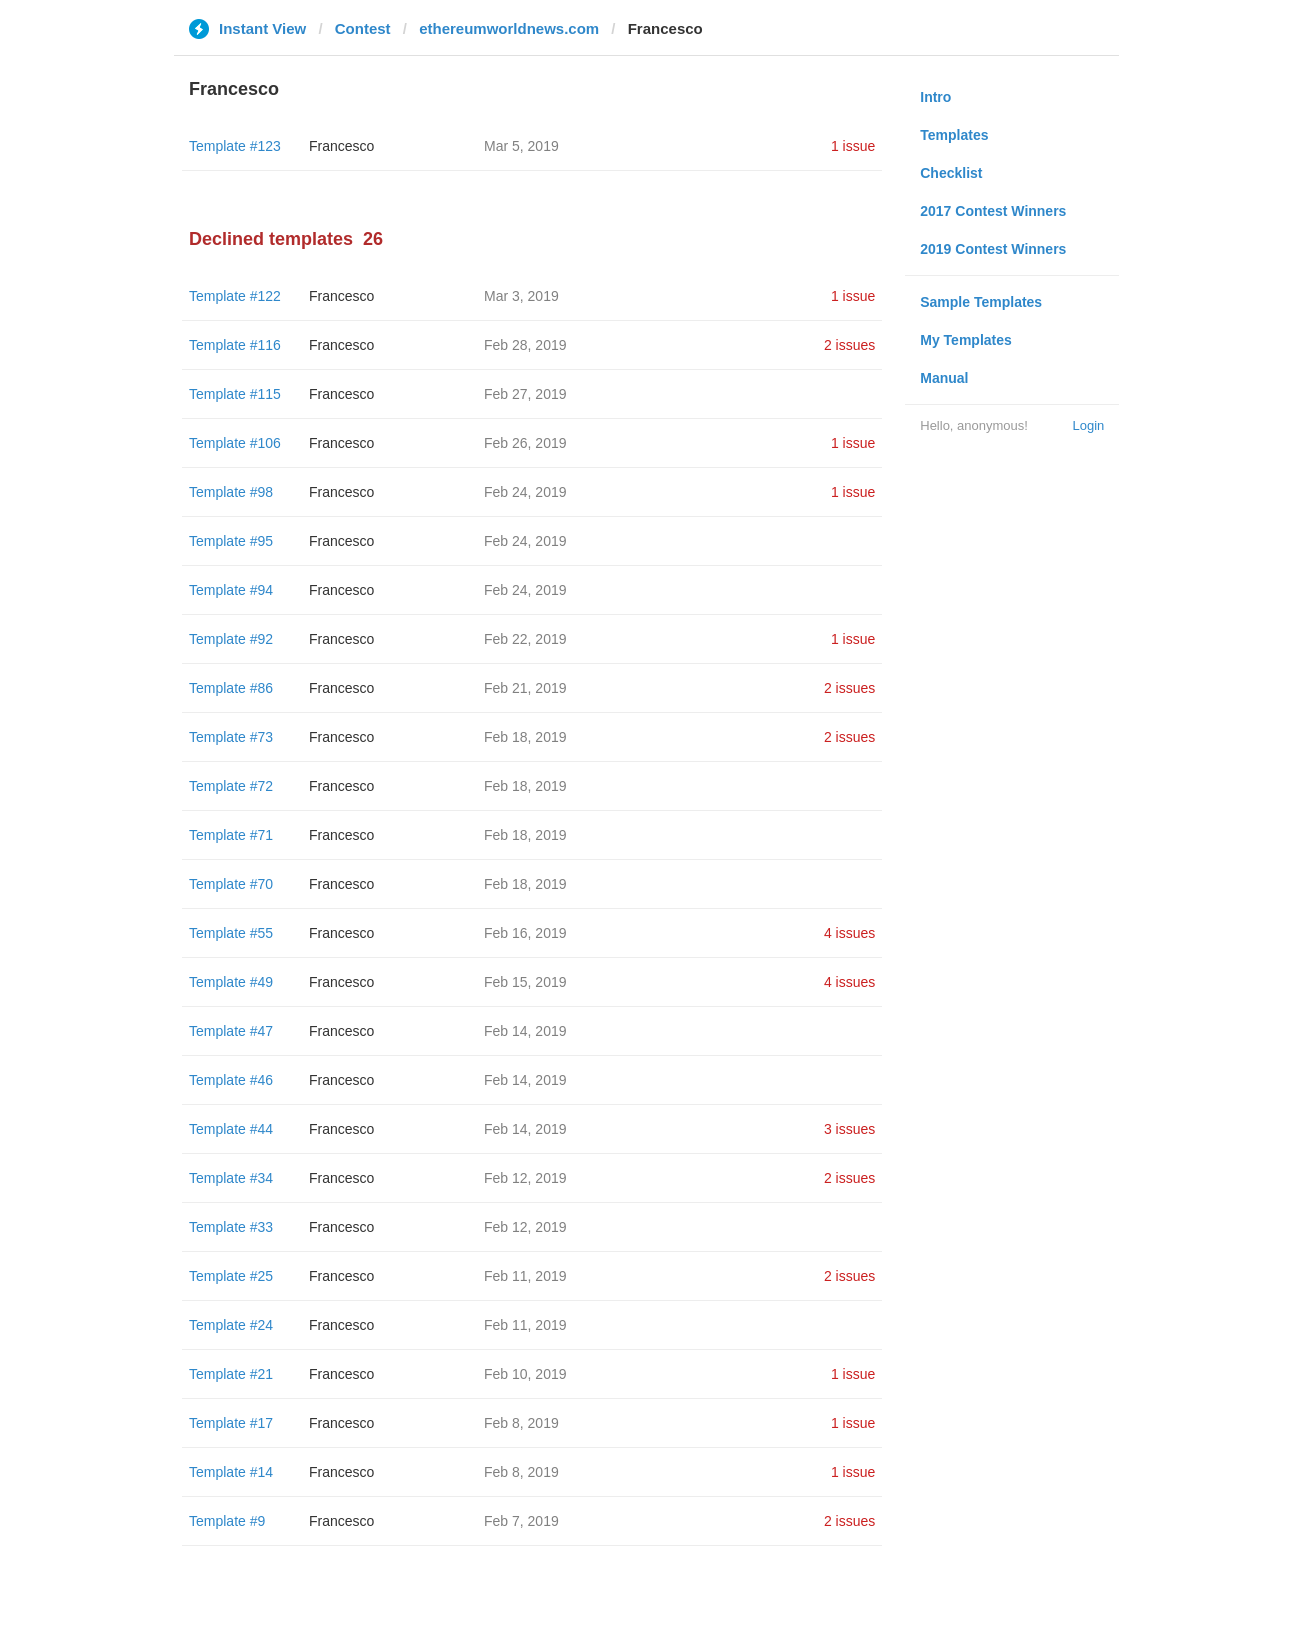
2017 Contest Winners (993, 211)
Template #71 (231, 835)
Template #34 (231, 1178)
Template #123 (235, 146)
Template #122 (235, 296)
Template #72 (231, 786)
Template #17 (231, 1423)
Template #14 (231, 1472)
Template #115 (235, 394)
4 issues (849, 933)
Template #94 (231, 590)
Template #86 (231, 688)
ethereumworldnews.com (509, 28)
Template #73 (231, 737)
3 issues (849, 1129)
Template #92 (231, 639)
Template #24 (231, 1325)
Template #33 (231, 1227)
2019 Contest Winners (993, 249)
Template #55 (231, 933)
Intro (935, 97)
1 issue (853, 146)
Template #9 (227, 1521)
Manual (944, 378)
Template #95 (231, 541)
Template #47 (231, 1031)
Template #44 (231, 1129)
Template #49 (231, 982)
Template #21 (231, 1374)
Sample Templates (981, 302)
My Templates (966, 340)
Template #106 (235, 443)
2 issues (849, 345)
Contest (363, 28)
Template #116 (235, 345)
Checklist (951, 173)
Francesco (341, 146)
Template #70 (231, 884)
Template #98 (231, 492)
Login (1088, 425)
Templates (954, 135)
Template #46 (231, 1080)
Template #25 (231, 1276)
